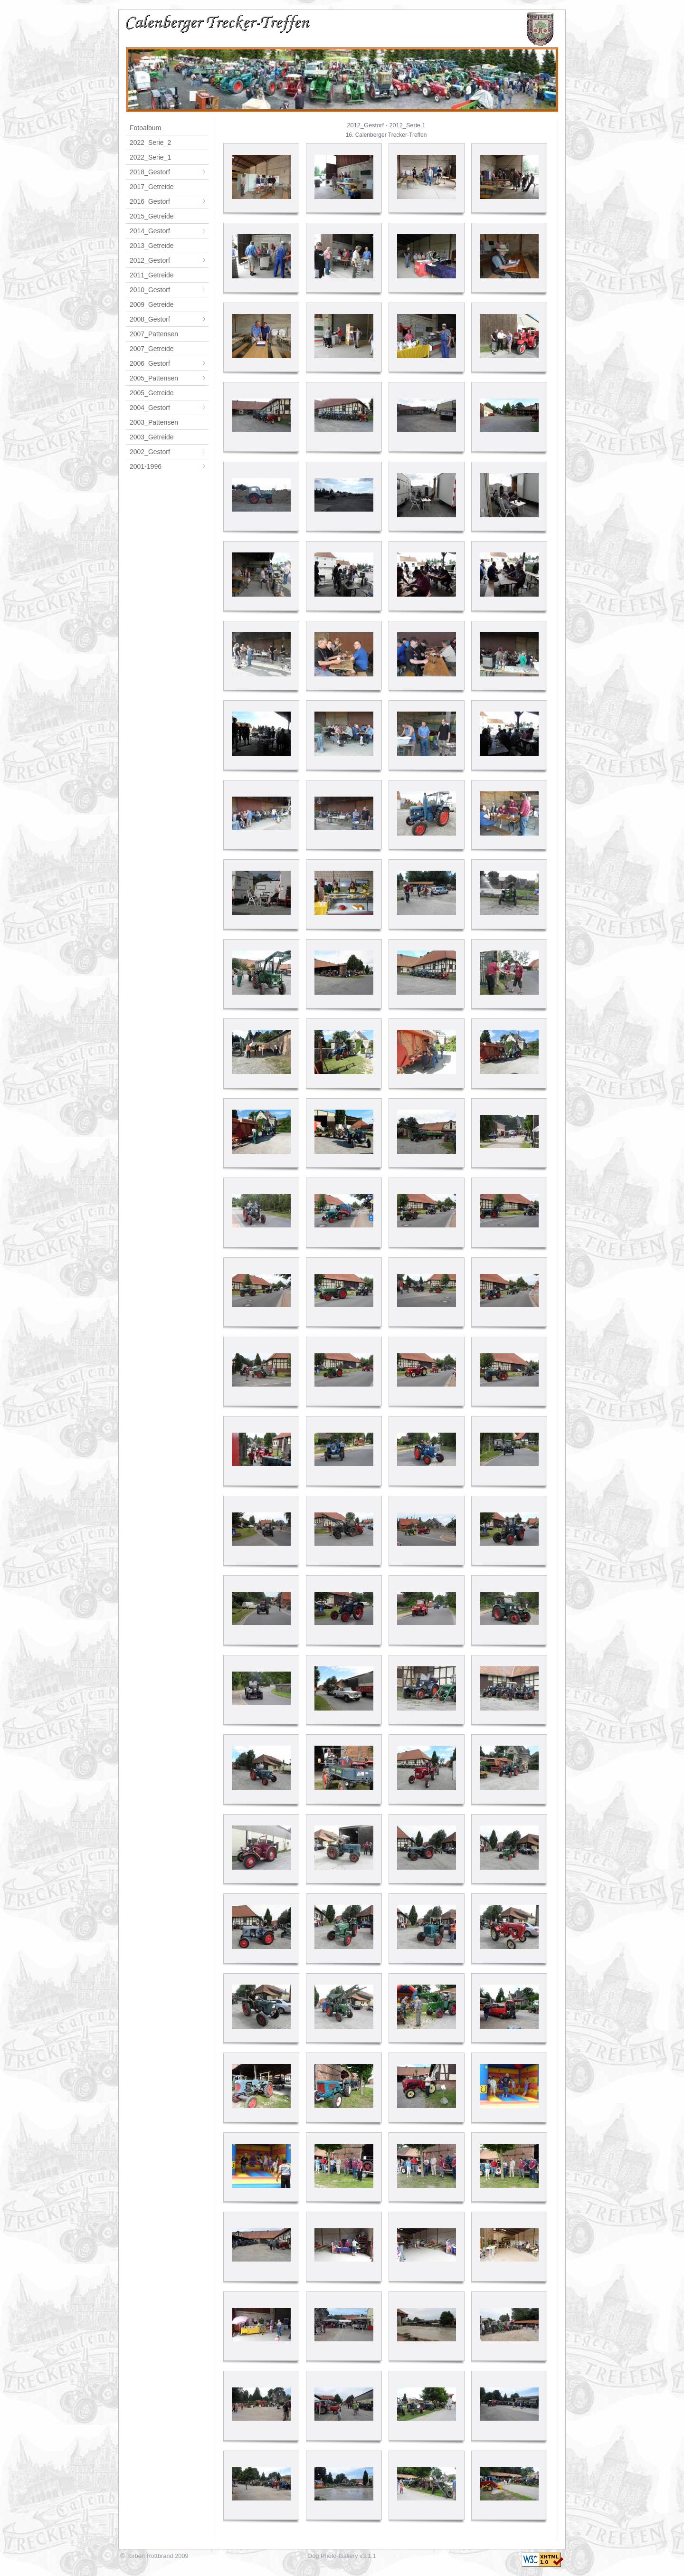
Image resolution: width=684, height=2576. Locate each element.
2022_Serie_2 (150, 142)
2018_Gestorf (169, 172)
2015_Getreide (152, 216)
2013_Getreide (152, 245)
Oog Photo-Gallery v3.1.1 (341, 2555)
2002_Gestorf (169, 452)
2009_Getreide (152, 304)
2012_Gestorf (169, 260)
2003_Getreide (152, 437)
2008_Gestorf (169, 319)
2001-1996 (169, 466)
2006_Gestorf (169, 363)
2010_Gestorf (169, 290)
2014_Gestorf (169, 231)
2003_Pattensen (154, 422)
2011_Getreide (152, 275)
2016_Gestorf (169, 201)
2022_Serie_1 (150, 157)
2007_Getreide (152, 348)
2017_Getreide (152, 186)
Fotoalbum (145, 128)
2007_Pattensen (154, 334)
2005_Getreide (152, 393)
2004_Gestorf (169, 407)
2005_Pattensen (169, 378)
